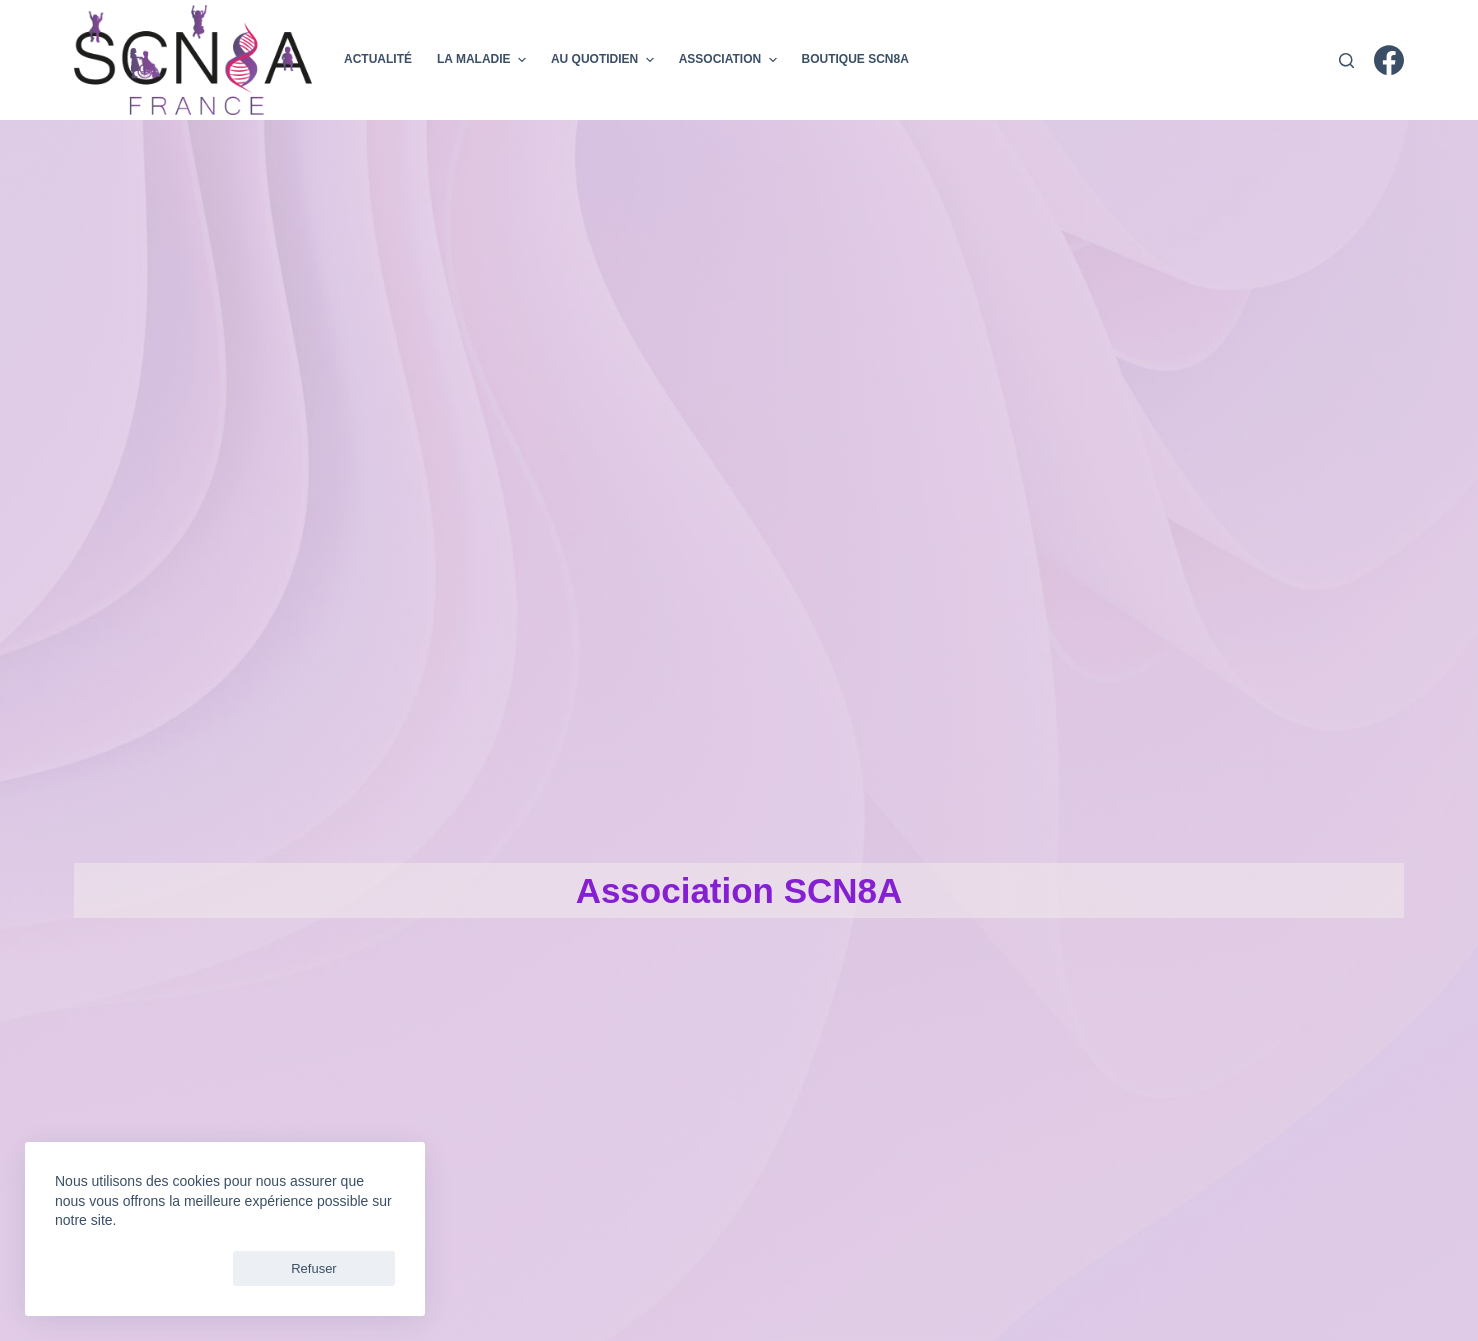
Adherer (1163, 59)
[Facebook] (1389, 60)
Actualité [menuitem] (378, 59)
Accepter (100, 1268)
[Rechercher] (1346, 60)
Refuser (199, 1268)
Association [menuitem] (730, 60)
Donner (1274, 59)
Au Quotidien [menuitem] (605, 60)
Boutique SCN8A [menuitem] (855, 59)
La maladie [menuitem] (484, 60)
